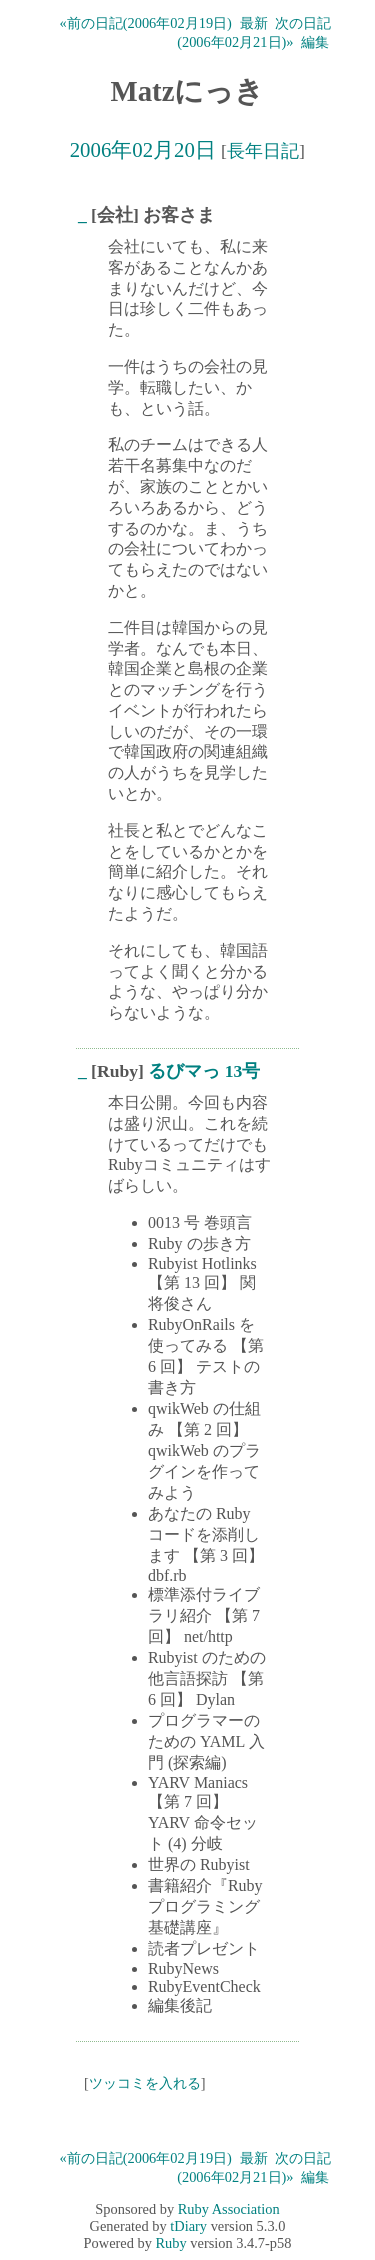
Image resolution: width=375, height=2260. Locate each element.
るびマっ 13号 (204, 1071)
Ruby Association (229, 2209)
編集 (315, 42)
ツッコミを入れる (145, 2083)
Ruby (171, 2243)
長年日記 (263, 151)
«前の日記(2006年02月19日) (146, 23)
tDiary (188, 2226)
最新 (254, 23)
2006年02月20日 (143, 149)
